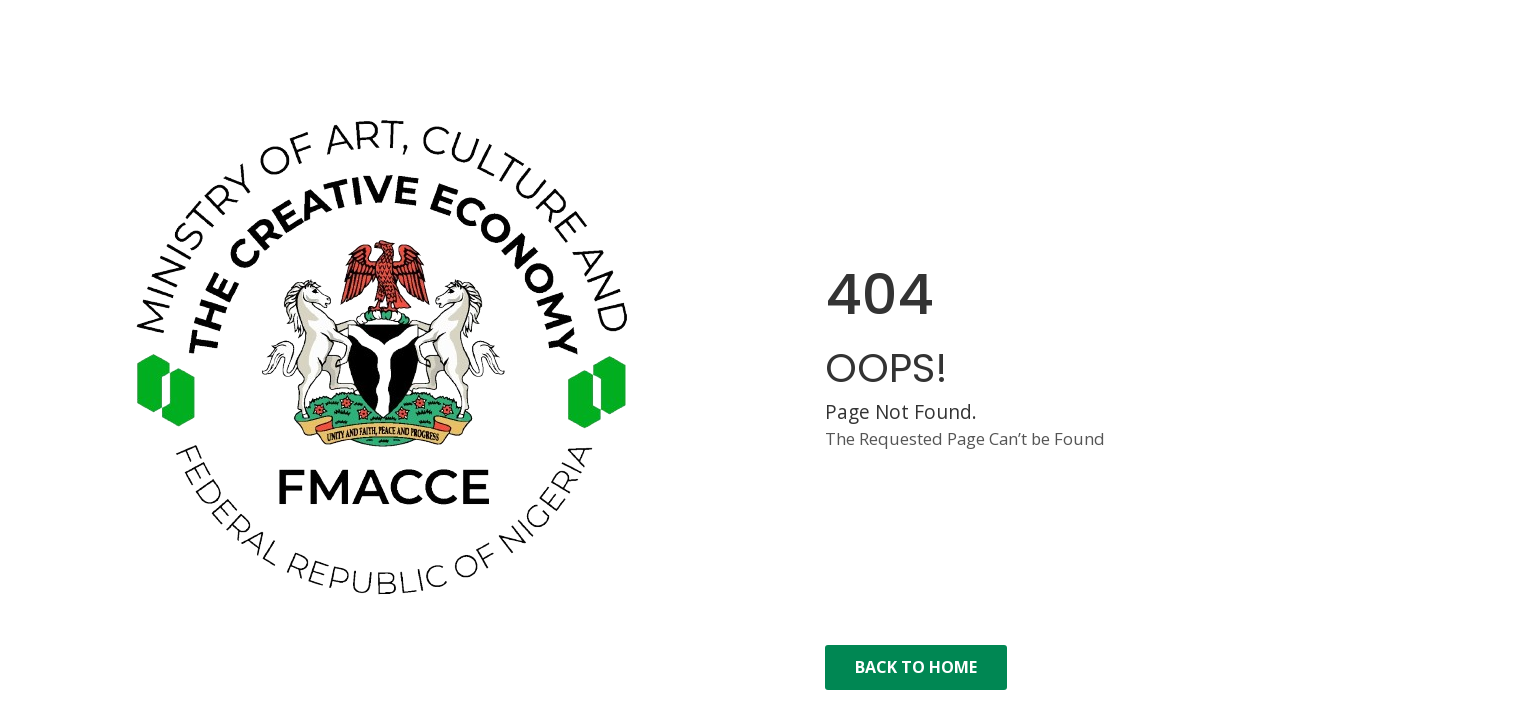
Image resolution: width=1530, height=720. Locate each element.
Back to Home (916, 667)
